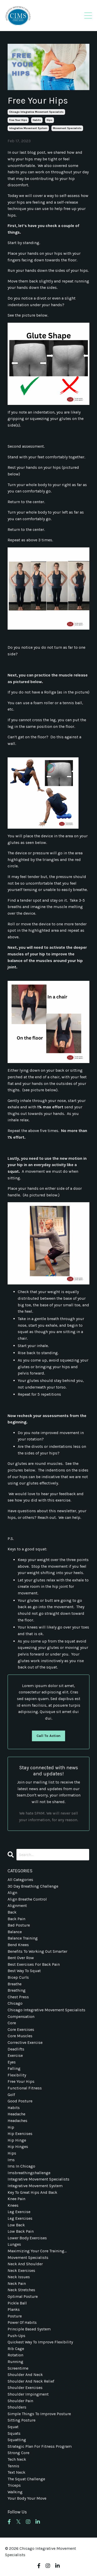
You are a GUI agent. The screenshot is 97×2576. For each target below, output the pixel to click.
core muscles (20, 2035)
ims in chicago (21, 2166)
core (12, 2022)
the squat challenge (26, 2478)
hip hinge (17, 2140)
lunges (14, 2244)
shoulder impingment (28, 2394)
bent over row (21, 1957)
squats (14, 2433)
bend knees (18, 1944)
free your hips (18, 120)
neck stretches (21, 2289)
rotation (15, 2355)
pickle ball (17, 2303)
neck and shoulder (25, 2263)
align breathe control (27, 1899)
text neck (16, 2472)
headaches (17, 2120)
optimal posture (23, 2296)
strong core (18, 2452)
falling (14, 2068)
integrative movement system (28, 128)
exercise (15, 2055)
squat (13, 2426)
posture (15, 2316)
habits (37, 120)
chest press (18, 1996)
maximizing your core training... (37, 2250)
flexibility (17, 2075)
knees (13, 2205)
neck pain (17, 2283)
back (12, 1912)
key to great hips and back (32, 2192)
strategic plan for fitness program (40, 2446)
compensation (21, 2016)
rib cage (16, 2348)
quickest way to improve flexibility (40, 2342)
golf (11, 2094)
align (12, 1892)
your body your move (27, 2498)
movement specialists (67, 128)
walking (15, 2491)
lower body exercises (27, 2237)
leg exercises (20, 2218)
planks (14, 2309)
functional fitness (25, 2088)
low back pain (21, 2231)
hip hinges (18, 2146)
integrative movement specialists (38, 2179)
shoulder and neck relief (31, 2381)
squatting (17, 2439)
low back (16, 2225)
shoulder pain (20, 2400)
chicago (15, 2003)
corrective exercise (25, 2042)
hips (49, 120)
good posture (20, 2101)
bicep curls (18, 1977)
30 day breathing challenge (33, 1886)
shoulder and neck (25, 2374)
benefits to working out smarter (37, 1951)
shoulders (17, 2407)
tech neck (17, 2459)
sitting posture (21, 2420)
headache (16, 2114)
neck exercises (21, 2270)
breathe (15, 1983)
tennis (13, 2466)
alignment (17, 1905)
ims (11, 2159)
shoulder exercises (25, 2387)
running (15, 2361)
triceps (14, 2485)
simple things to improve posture (39, 2413)
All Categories (20, 1879)
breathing (17, 1990)
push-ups (16, 2335)
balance (15, 1931)
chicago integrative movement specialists (36, 112)
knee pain (16, 2198)
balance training (23, 1938)
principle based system (29, 2329)
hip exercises (20, 2133)
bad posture (19, 1925)
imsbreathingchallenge (29, 2172)
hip (11, 2127)
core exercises (21, 2029)
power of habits (22, 2322)
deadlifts (16, 2049)
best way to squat (24, 1970)
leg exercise (19, 2211)
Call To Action (48, 1736)
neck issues (19, 2276)
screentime (18, 2368)
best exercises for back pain (34, 1964)
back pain (16, 1918)
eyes (12, 2062)
